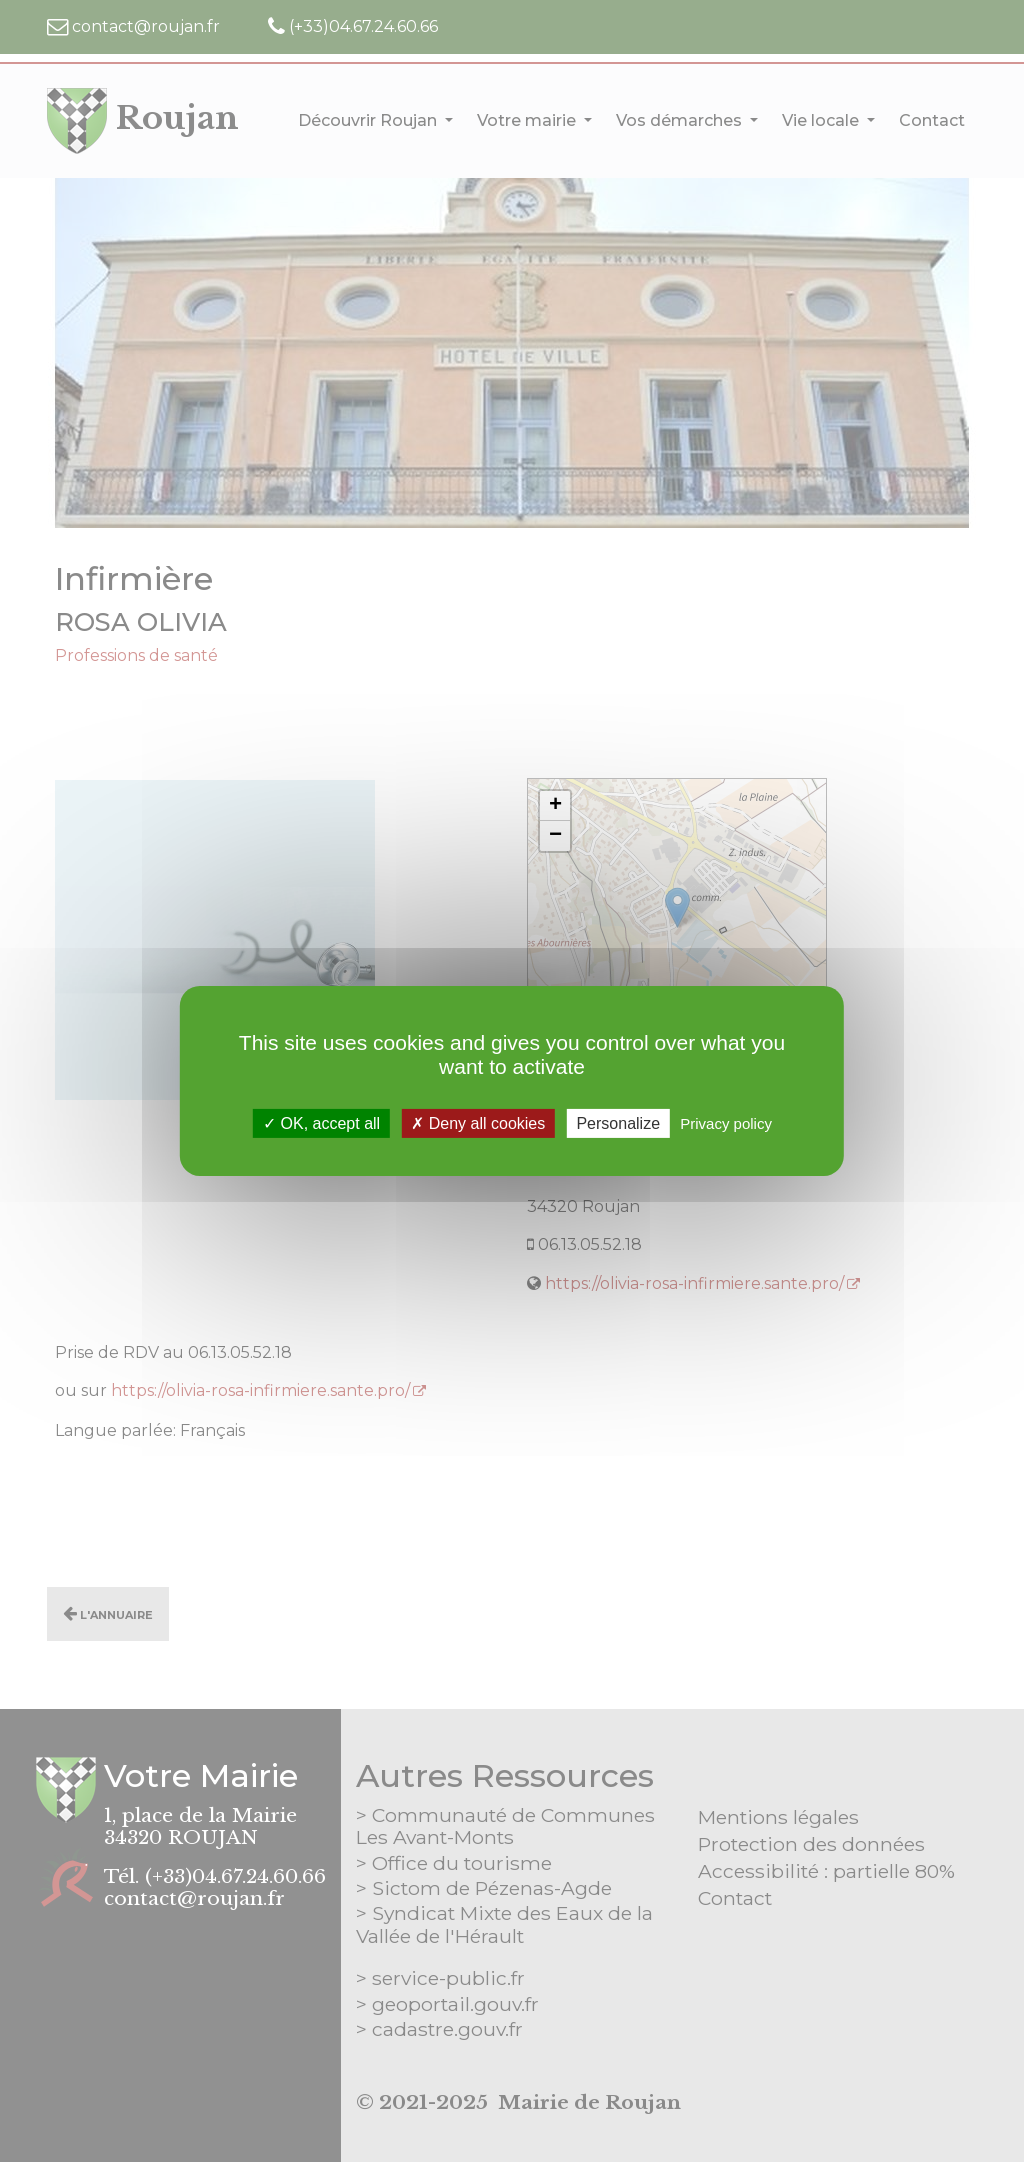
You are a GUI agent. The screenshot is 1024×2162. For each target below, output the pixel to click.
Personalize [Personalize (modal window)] (618, 1123)
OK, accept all (321, 1123)
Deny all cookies (478, 1123)
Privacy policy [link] (726, 1123)
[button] (555, 806)
